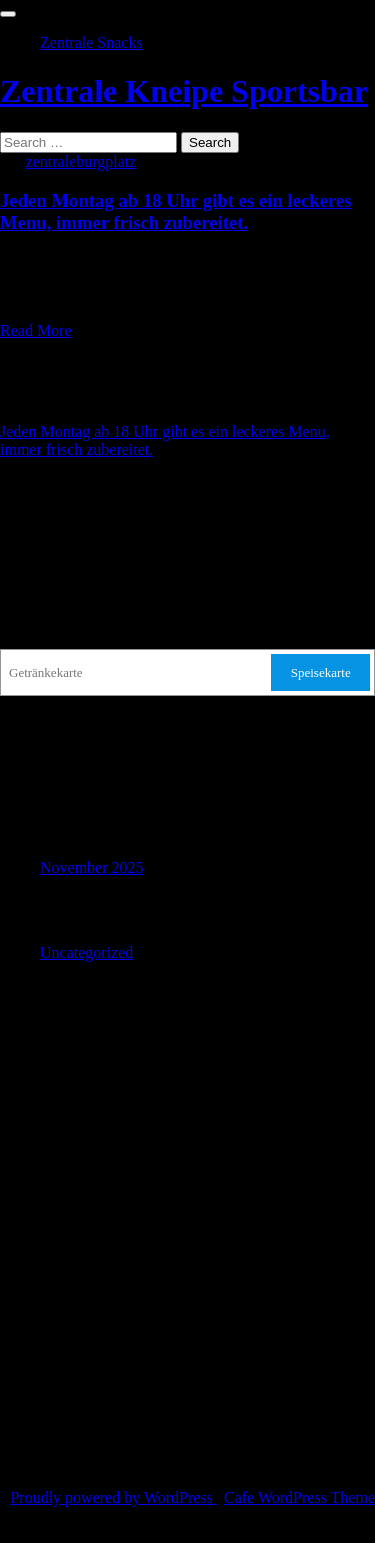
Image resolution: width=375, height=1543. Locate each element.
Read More (36, 330)
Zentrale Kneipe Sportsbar (184, 91)
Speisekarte (321, 672)
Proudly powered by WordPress (113, 1497)
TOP (15, 1533)
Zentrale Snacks (91, 42)
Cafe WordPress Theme (299, 1497)
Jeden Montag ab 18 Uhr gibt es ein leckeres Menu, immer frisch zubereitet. (176, 211)
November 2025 (92, 867)
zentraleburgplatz (81, 161)
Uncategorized (86, 952)
